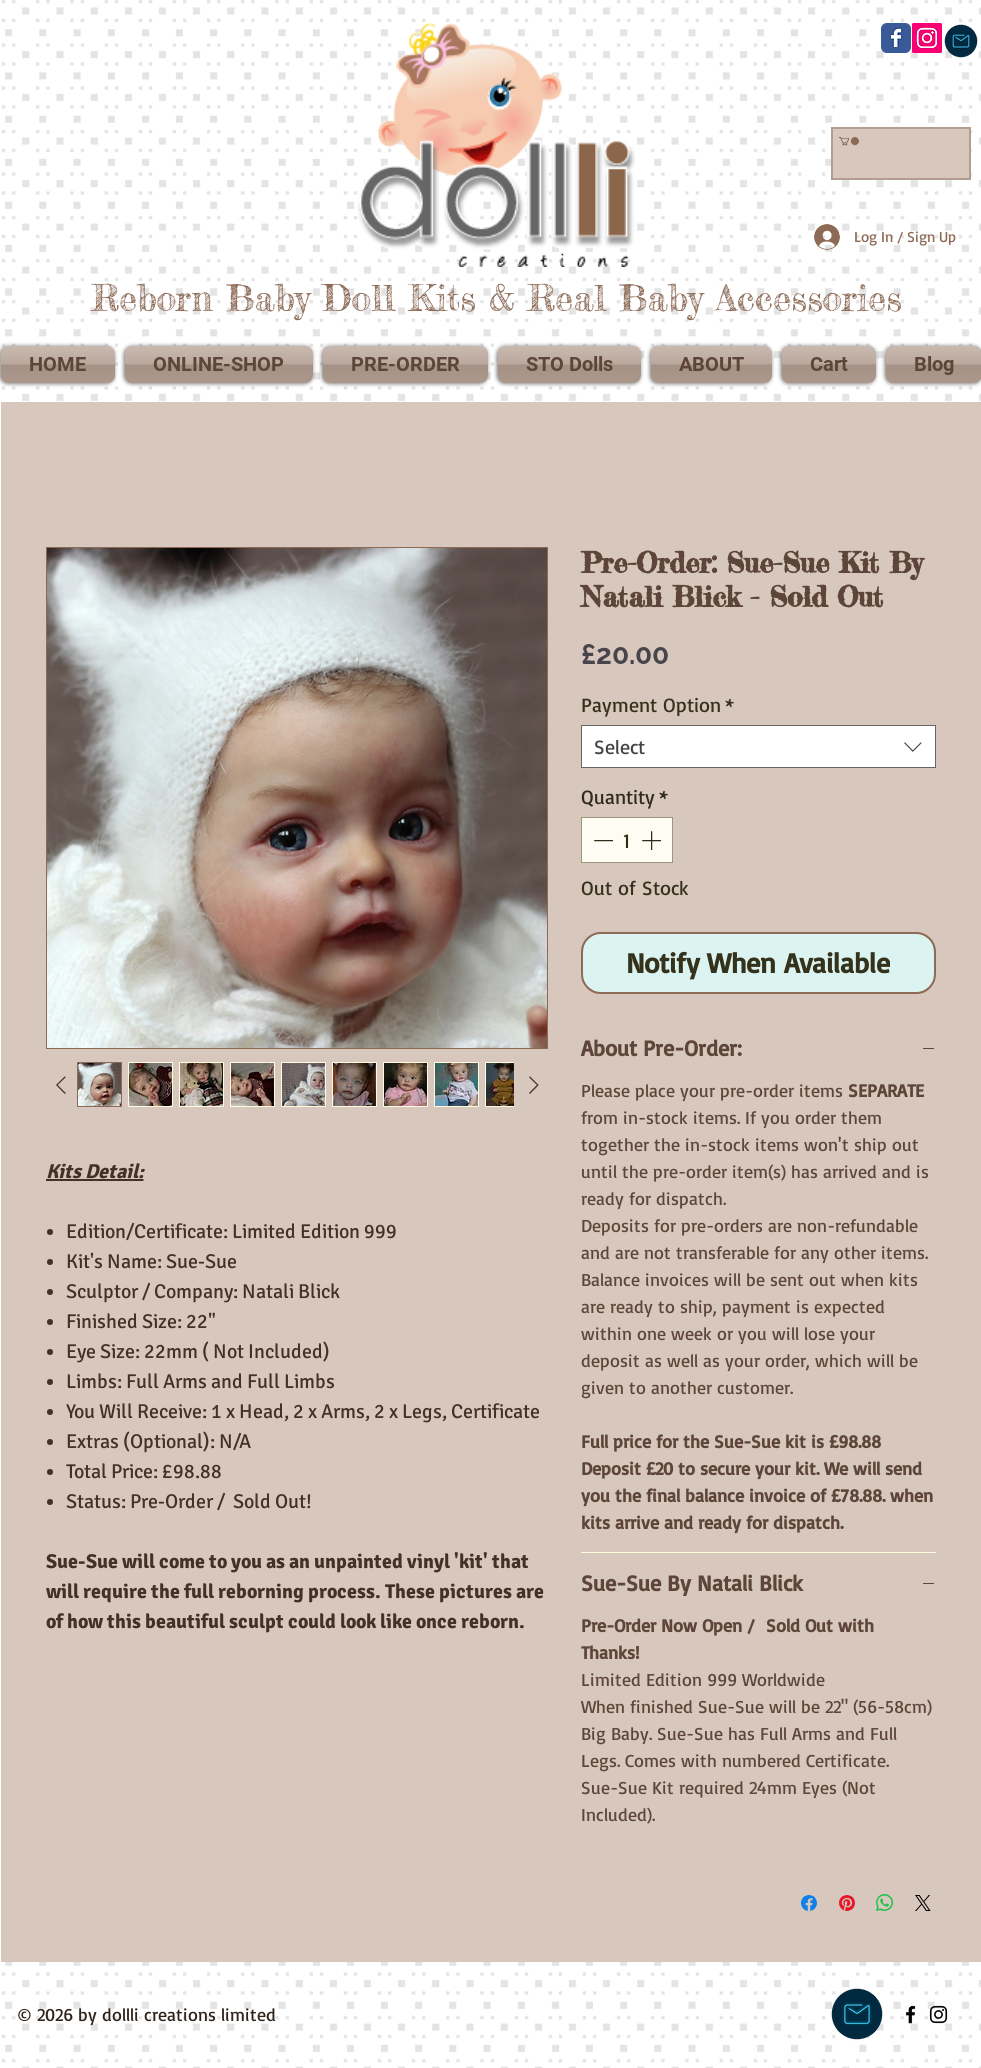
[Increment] (653, 840)
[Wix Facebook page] (896, 38)
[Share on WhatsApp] (885, 1903)
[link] (849, 141)
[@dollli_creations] (927, 38)
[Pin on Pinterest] (847, 1903)
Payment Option (657, 704)
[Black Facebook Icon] (910, 2014)
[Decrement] (601, 840)
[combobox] (758, 746)
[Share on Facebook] (809, 1903)
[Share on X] (923, 1903)
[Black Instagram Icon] (938, 2014)
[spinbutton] (627, 840)
